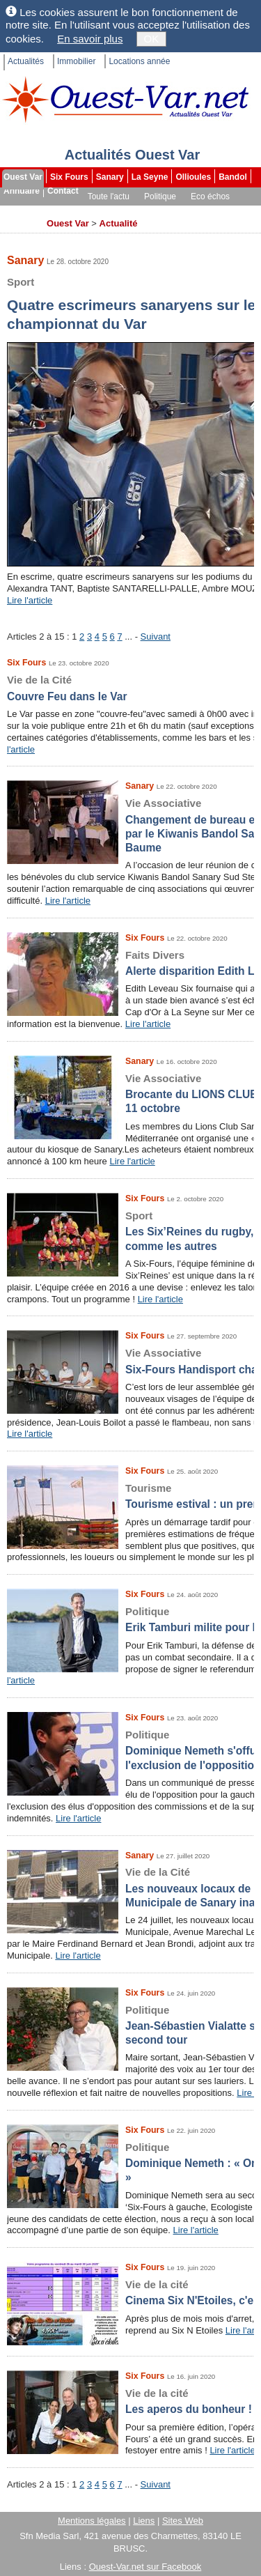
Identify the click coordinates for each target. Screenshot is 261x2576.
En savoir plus (89, 39)
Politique (160, 196)
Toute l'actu (108, 196)
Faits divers (102, 210)
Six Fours (69, 177)
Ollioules (193, 177)
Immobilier (76, 61)
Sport (57, 210)
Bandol (233, 177)
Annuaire (21, 191)
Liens (144, 2520)
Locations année (139, 61)
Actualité (119, 223)
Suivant (156, 636)
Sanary (110, 177)
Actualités (26, 61)
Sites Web (182, 2520)
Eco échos (210, 196)
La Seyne (150, 177)
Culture (19, 210)
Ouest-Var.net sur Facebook (145, 2566)
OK (151, 39)
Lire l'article (29, 600)
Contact (63, 191)
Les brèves (159, 210)
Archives (22, 224)
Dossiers (210, 210)
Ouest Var (22, 177)
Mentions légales (92, 2520)
